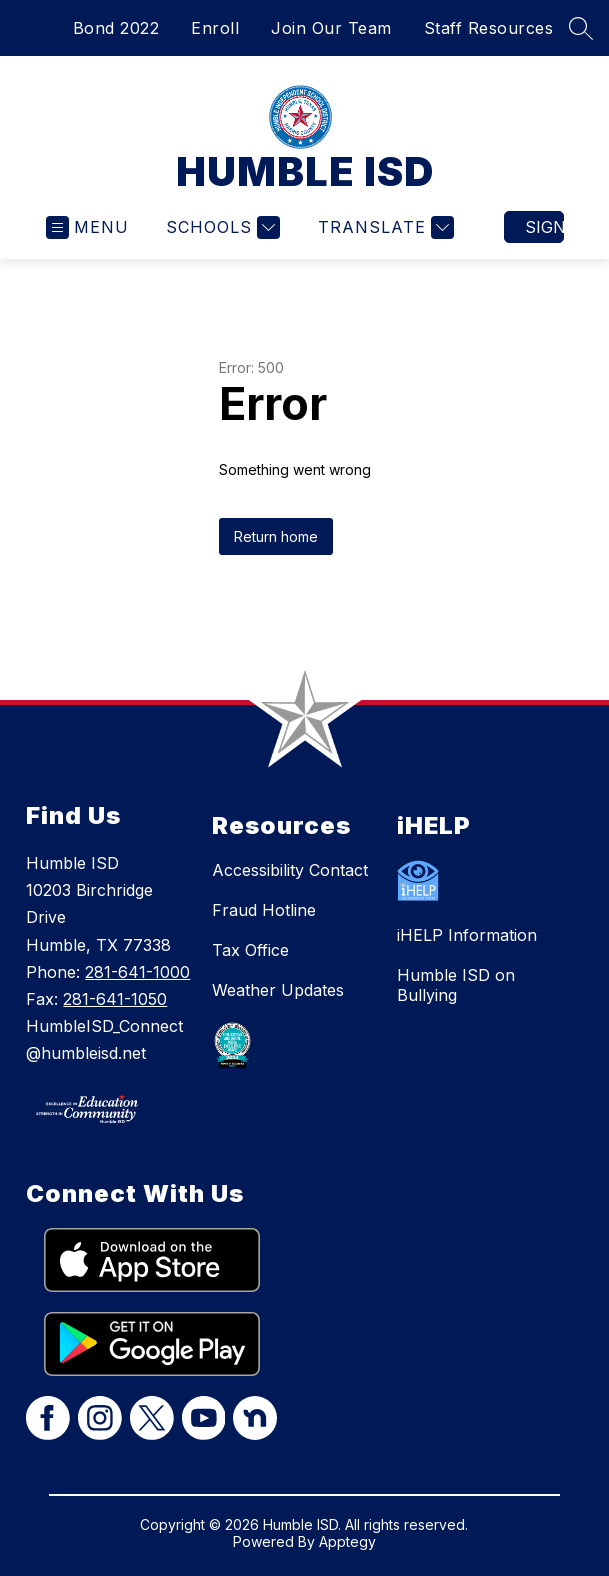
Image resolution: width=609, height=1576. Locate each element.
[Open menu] (87, 227)
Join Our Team (331, 28)
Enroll (215, 28)
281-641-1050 (115, 999)
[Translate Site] (383, 227)
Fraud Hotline (264, 910)
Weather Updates (278, 990)
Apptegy (347, 1541)
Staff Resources (489, 28)
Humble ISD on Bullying (456, 985)
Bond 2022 (116, 28)
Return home (276, 536)
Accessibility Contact (290, 870)
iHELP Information (467, 935)
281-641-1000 (137, 972)
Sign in (544, 227)
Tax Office (250, 950)
